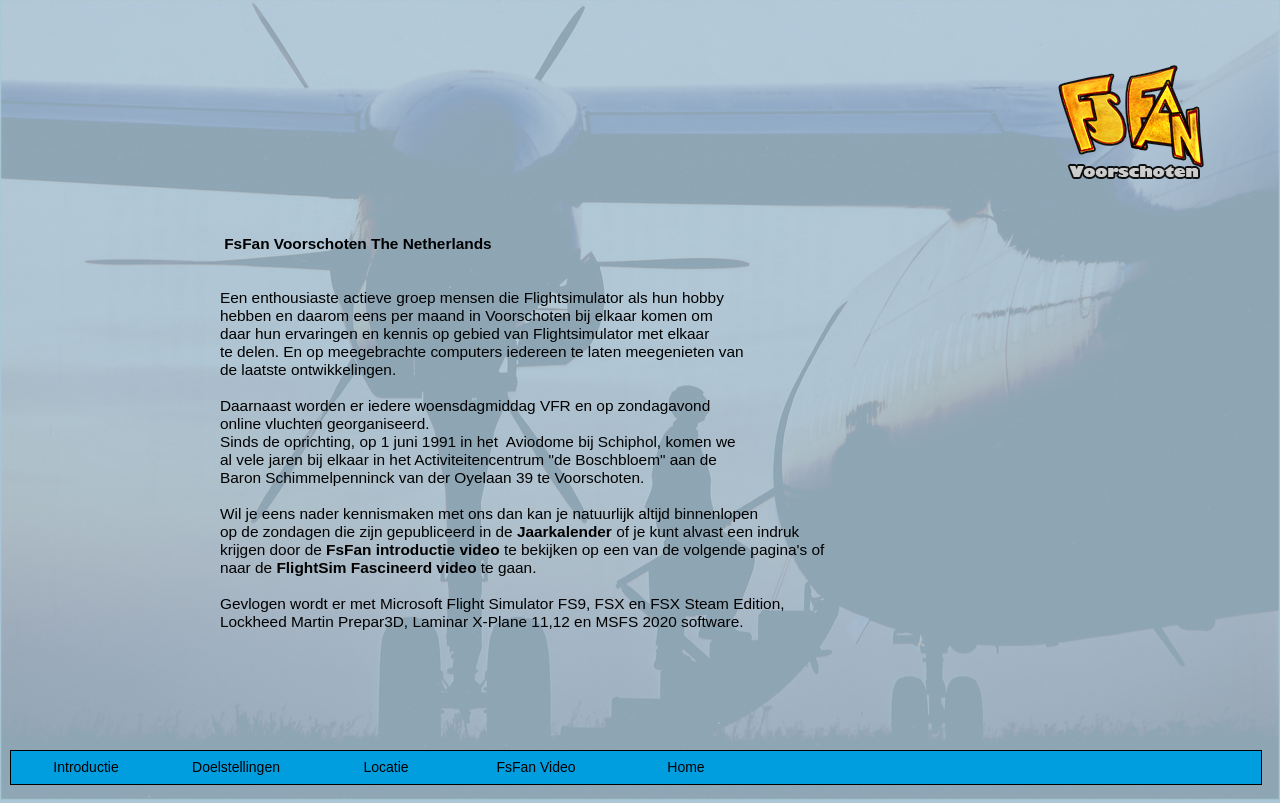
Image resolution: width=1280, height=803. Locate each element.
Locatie (385, 767)
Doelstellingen (236, 767)
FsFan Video (535, 767)
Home (685, 767)
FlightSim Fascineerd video (376, 567)
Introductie (85, 767)
